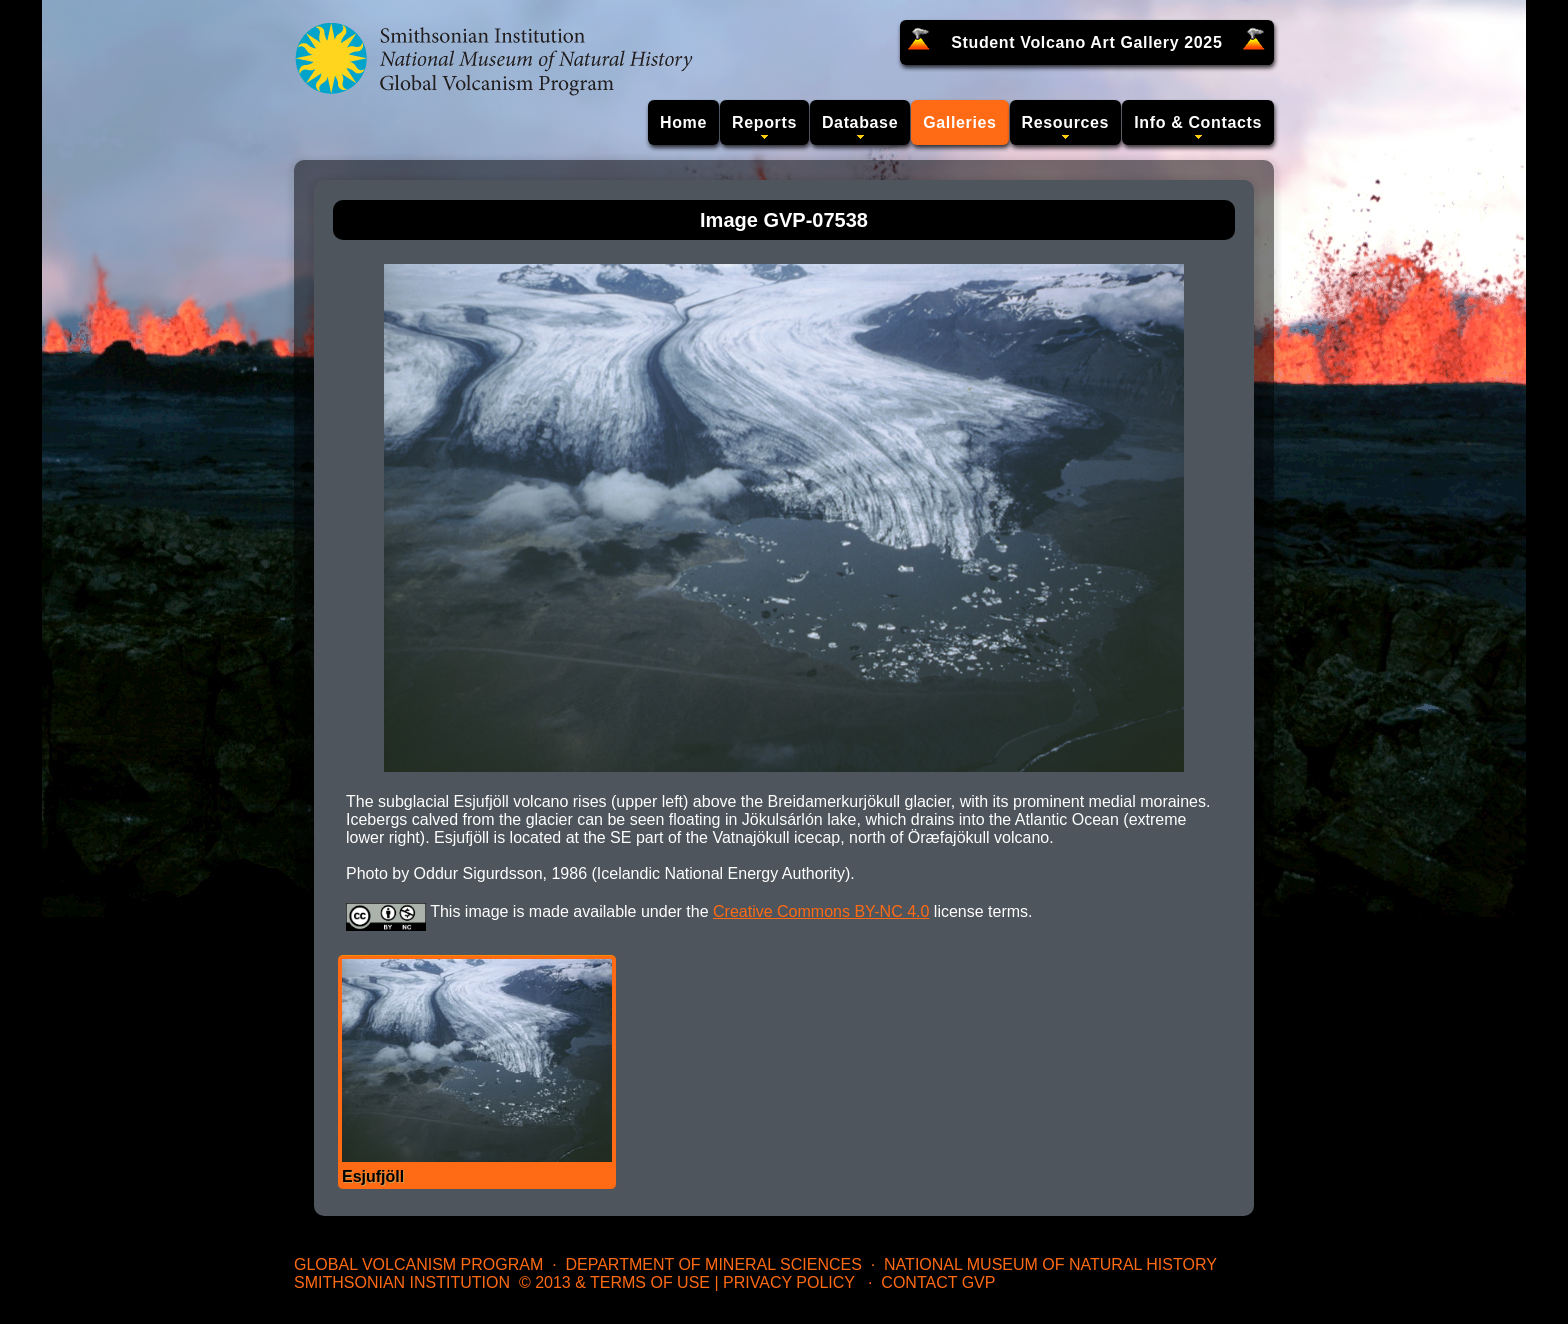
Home (683, 122)
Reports (764, 122)
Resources (1066, 122)
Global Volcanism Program (418, 1264)
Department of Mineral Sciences (713, 1264)
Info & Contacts (1198, 122)
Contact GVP (938, 1282)
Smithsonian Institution (402, 1282)
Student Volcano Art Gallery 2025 (1086, 42)
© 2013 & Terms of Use (614, 1282)
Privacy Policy (789, 1282)
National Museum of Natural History (1050, 1264)
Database (860, 122)
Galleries (959, 122)
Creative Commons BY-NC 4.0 (821, 911)
